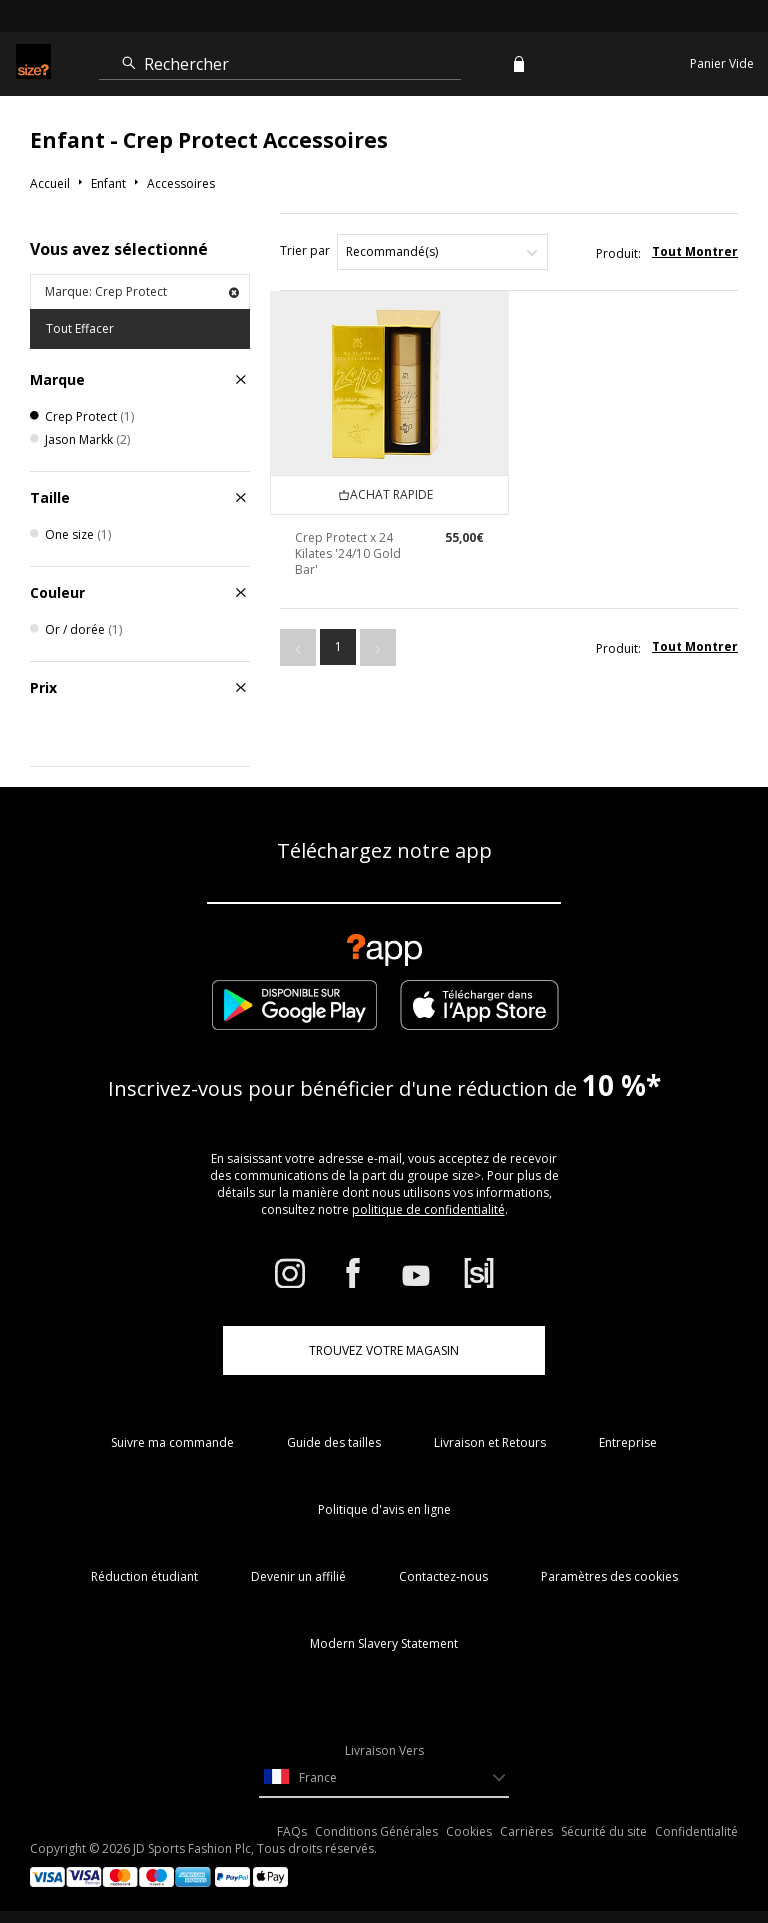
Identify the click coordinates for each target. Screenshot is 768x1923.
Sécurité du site (604, 1831)
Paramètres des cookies (609, 1576)
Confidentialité (696, 1831)
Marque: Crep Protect (142, 291)
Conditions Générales (376, 1831)
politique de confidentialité (428, 1209)
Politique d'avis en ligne (384, 1509)
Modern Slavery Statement (384, 1643)
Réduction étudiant (144, 1576)
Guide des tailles (334, 1442)
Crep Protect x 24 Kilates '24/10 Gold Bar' (348, 553)
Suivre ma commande (172, 1442)
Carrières (526, 1831)
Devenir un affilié (298, 1576)
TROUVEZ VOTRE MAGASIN (384, 1350)
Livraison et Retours (490, 1442)
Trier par (305, 250)
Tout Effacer (80, 328)
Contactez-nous (443, 1576)
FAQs (292, 1831)
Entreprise (628, 1442)
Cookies (469, 1831)
